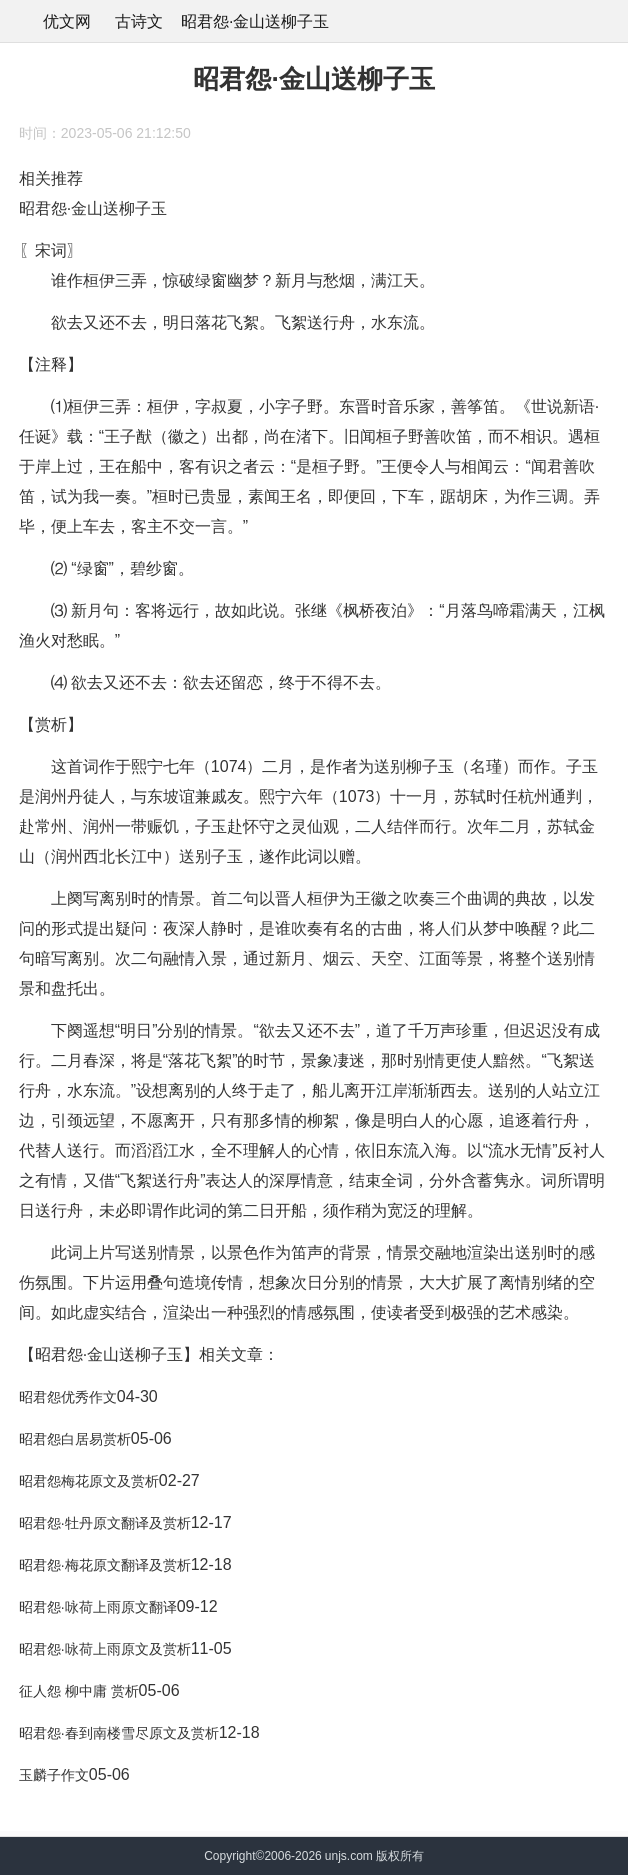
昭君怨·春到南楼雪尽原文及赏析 (119, 1733)
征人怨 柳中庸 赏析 (79, 1691)
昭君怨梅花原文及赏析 (89, 1481)
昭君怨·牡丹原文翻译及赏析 (105, 1523)
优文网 (67, 21)
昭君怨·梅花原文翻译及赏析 (105, 1565)
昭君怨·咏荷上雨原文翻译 (98, 1607)
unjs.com (349, 1856)
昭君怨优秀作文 (68, 1397)
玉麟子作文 (54, 1775)
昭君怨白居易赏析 (75, 1439)
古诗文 (139, 21)
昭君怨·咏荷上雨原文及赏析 (105, 1649)
